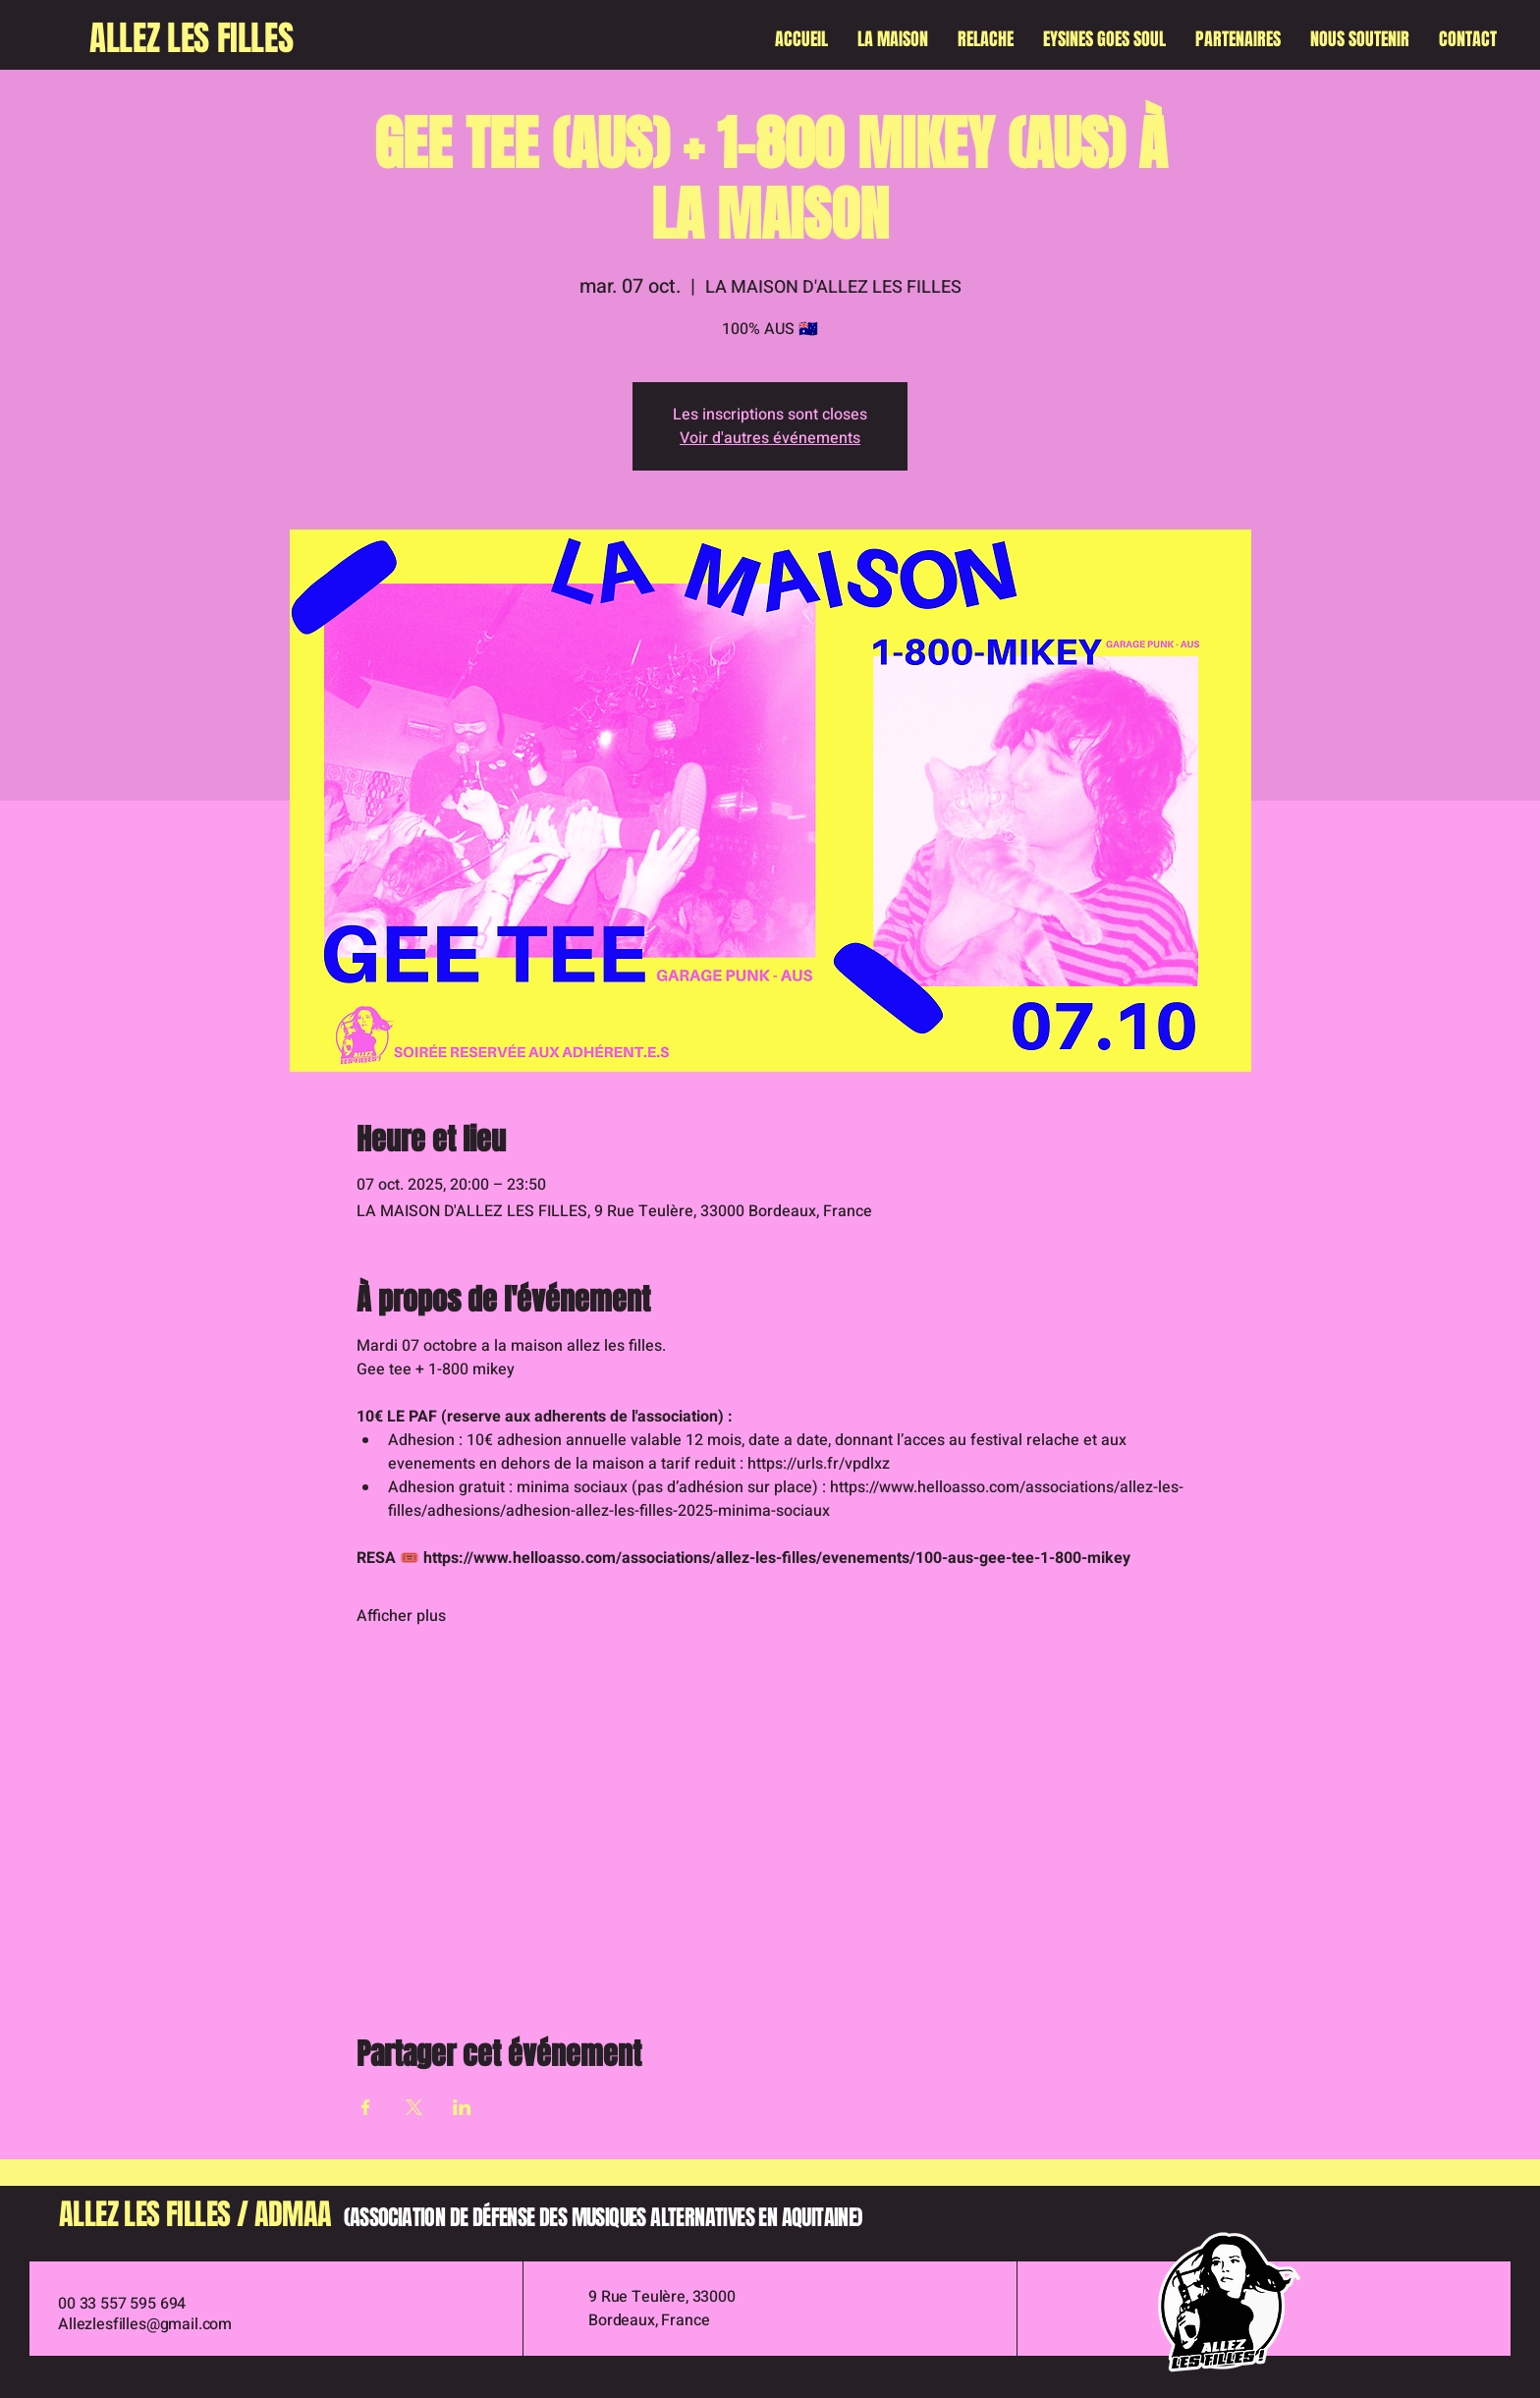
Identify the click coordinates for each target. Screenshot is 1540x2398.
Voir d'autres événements (770, 438)
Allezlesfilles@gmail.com (145, 2324)
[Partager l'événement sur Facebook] (366, 2107)
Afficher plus (401, 1616)
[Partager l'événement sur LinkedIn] (462, 2107)
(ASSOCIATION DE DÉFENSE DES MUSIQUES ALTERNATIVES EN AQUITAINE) (602, 2217)
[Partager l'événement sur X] (414, 2107)
